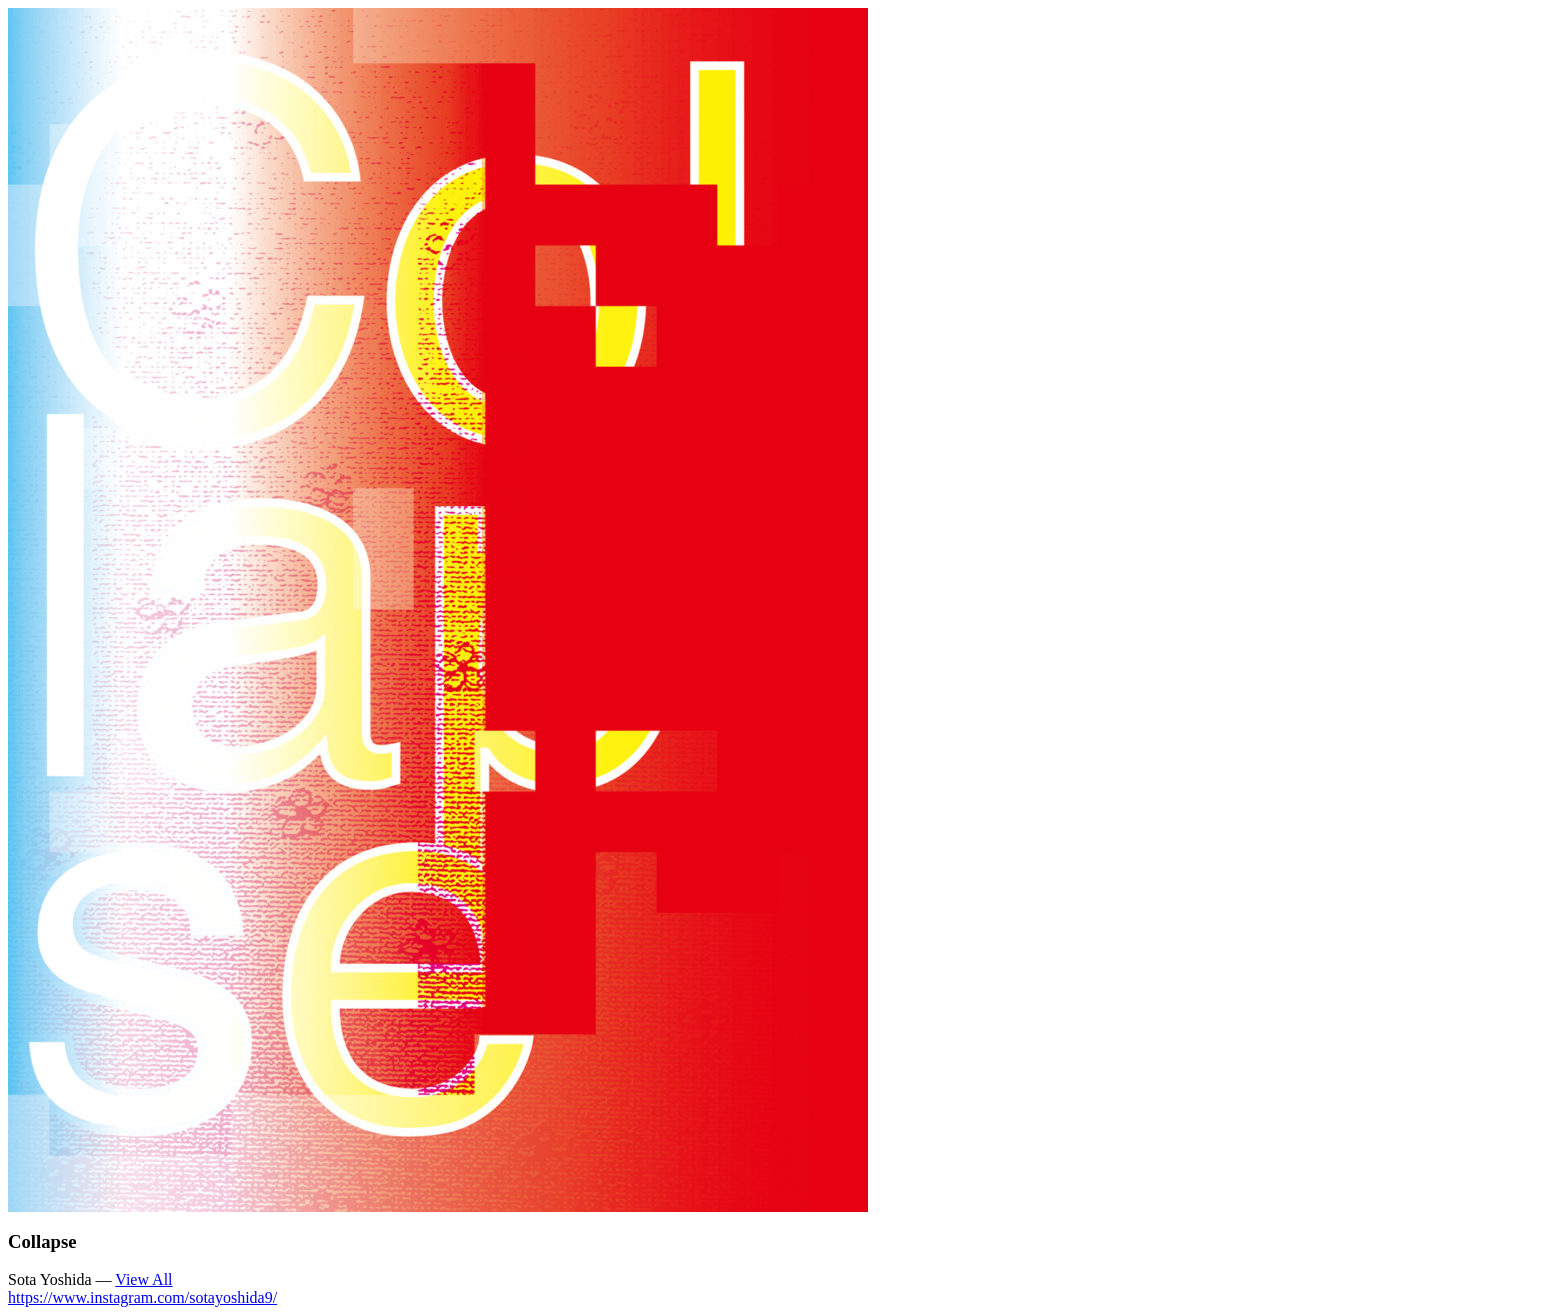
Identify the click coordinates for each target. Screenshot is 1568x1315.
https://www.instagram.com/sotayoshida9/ (142, 1297)
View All (143, 1279)
